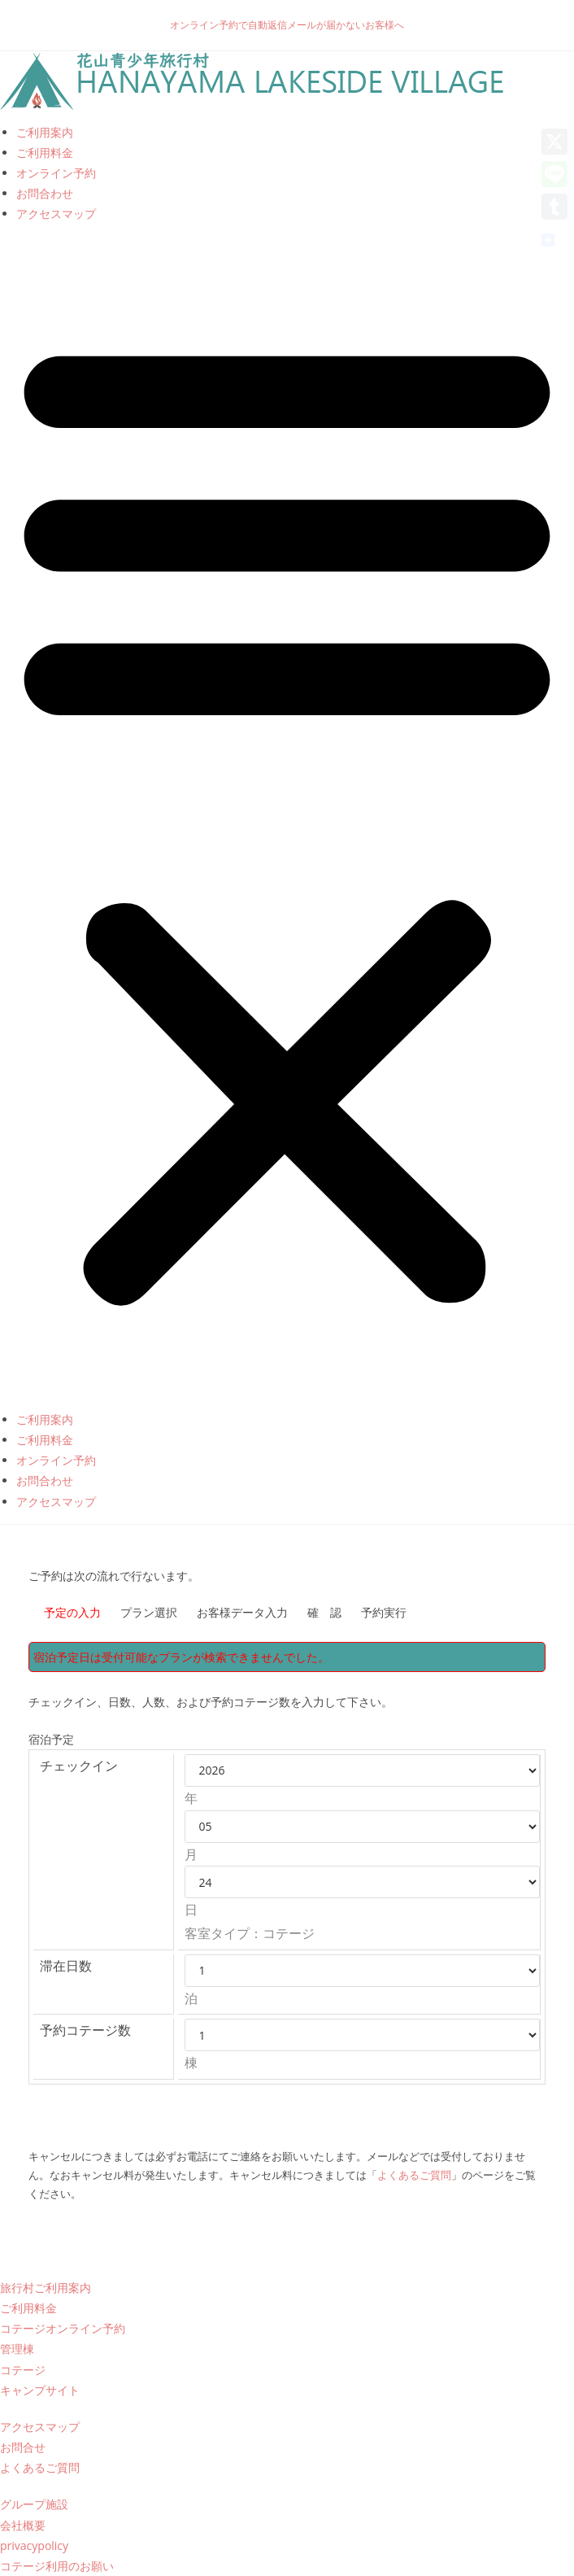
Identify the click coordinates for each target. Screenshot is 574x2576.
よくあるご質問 (414, 2175)
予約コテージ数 (85, 2030)
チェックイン (79, 1766)
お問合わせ (44, 193)
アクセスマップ (56, 213)
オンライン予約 (56, 173)
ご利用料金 (44, 152)
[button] (287, 817)
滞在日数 (66, 1966)
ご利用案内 (44, 132)
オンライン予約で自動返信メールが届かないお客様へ (287, 25)
